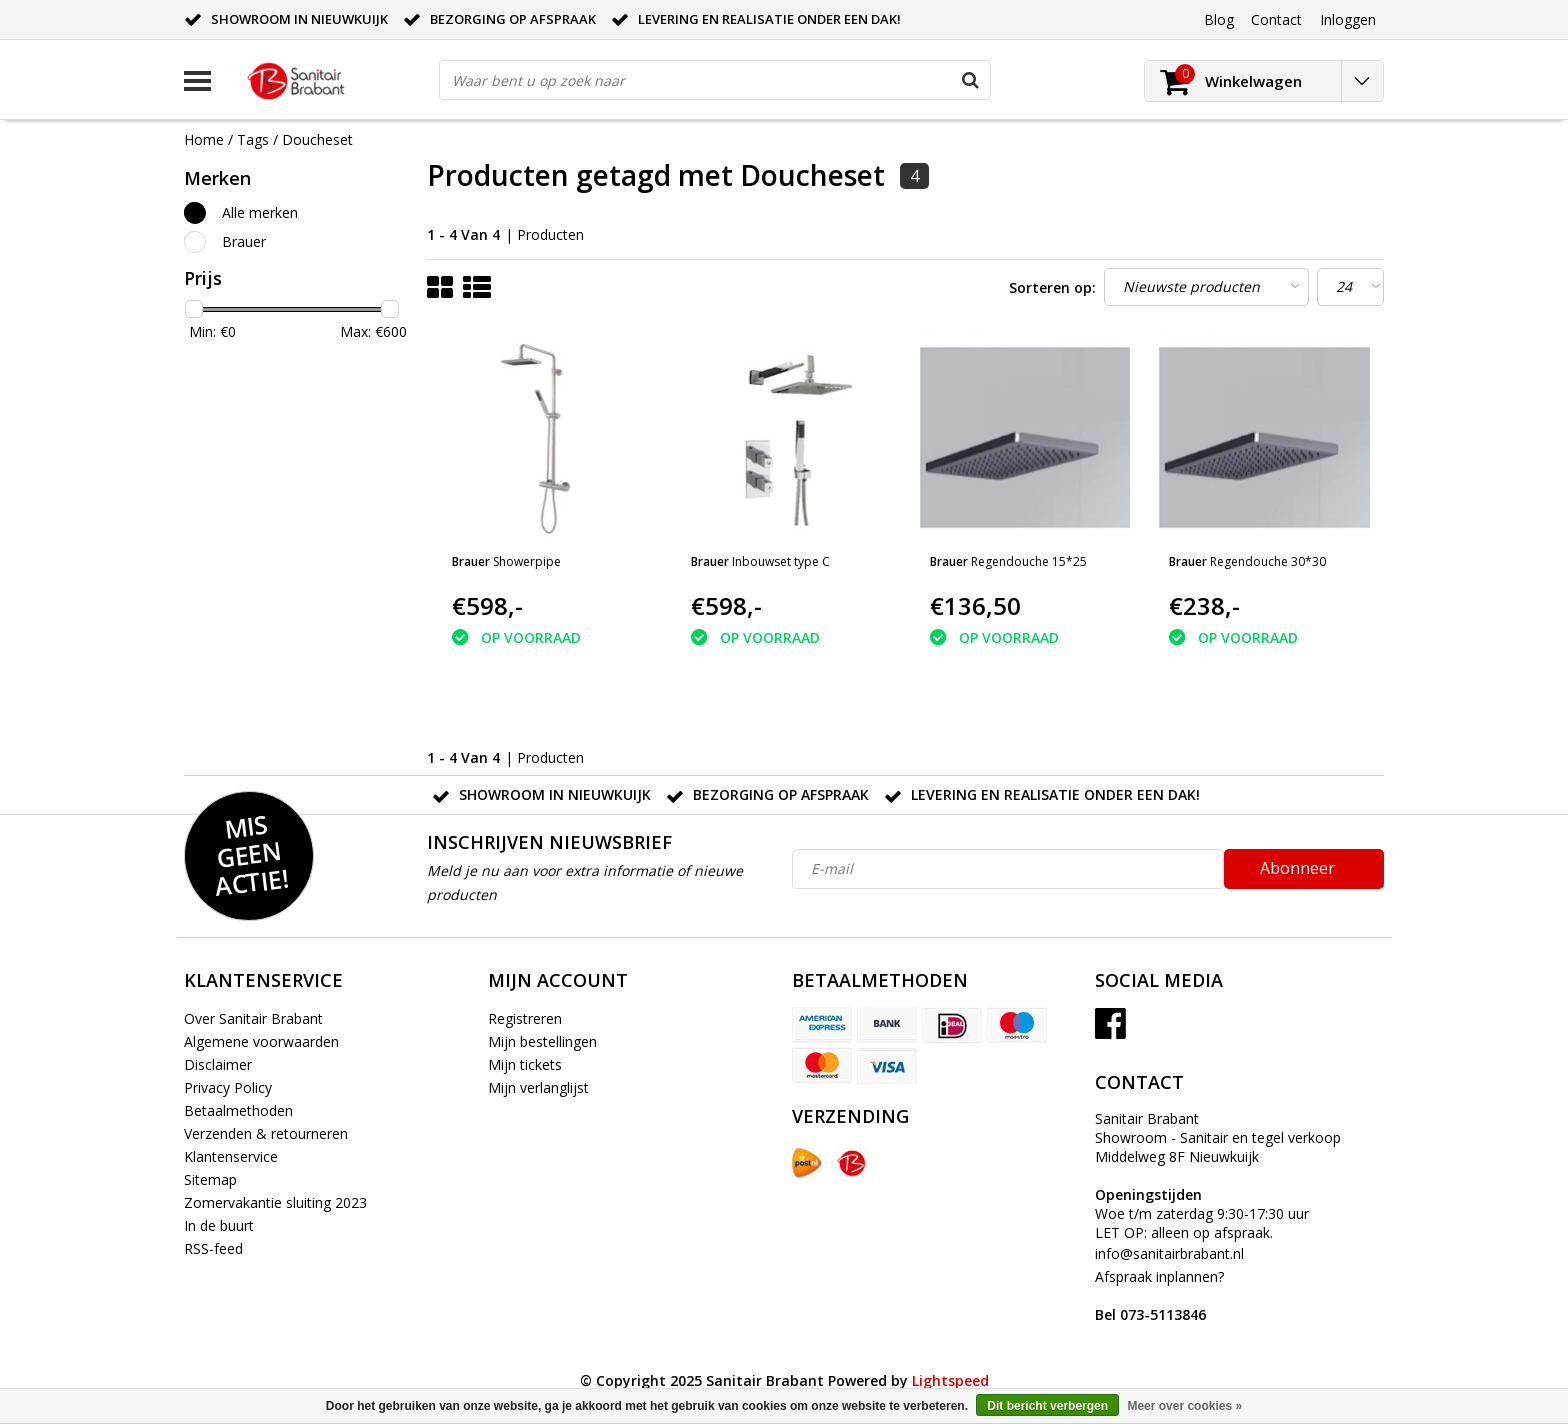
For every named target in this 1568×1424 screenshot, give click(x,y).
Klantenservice (231, 1156)
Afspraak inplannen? (1159, 1295)
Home (204, 139)
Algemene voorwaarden (261, 1041)
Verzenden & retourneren (266, 1133)
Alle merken (260, 212)
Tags (253, 139)
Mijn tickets (525, 1064)
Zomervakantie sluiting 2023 (275, 1202)
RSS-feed (213, 1248)
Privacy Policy (228, 1087)
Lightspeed (950, 1380)
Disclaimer (218, 1064)
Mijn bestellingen (542, 1041)
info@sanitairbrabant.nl (1169, 1253)
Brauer (244, 241)
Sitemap (210, 1179)
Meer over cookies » (1184, 1406)
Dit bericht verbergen (1047, 1406)
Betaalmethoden (238, 1110)
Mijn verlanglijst (538, 1087)
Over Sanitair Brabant (253, 1018)
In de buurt (219, 1225)
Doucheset (317, 139)
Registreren (525, 1018)
